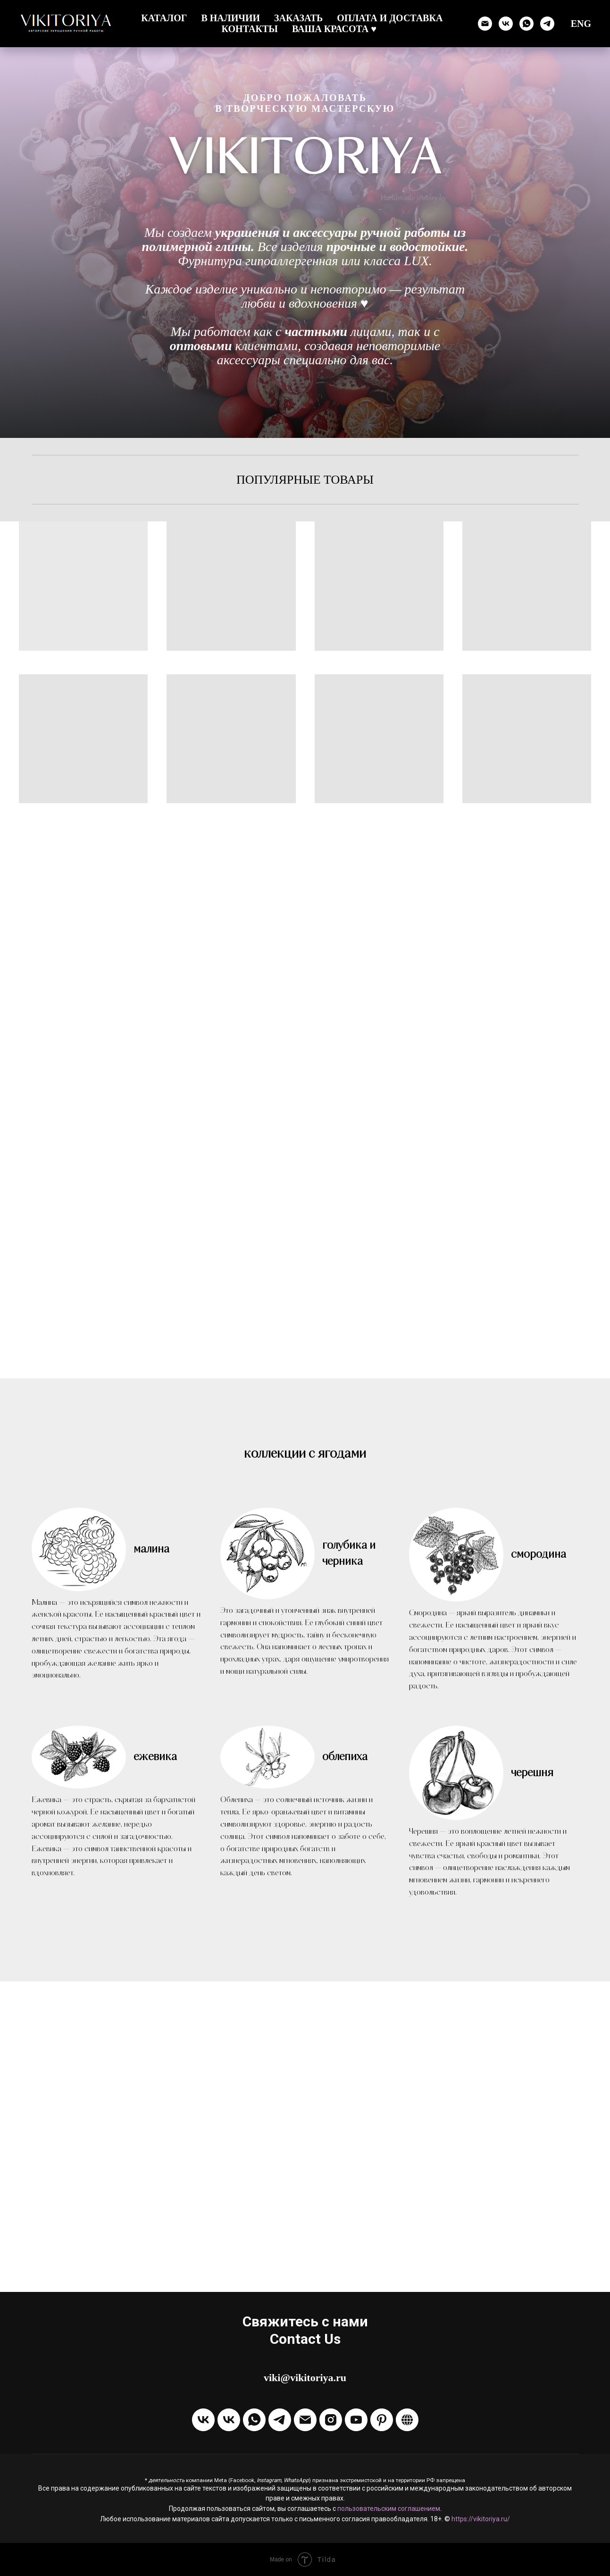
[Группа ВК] (506, 24)
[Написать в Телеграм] (547, 24)
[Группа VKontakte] (203, 2419)
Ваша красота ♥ (334, 29)
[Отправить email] (485, 24)
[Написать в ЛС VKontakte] (228, 2419)
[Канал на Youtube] (356, 2419)
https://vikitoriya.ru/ (480, 2519)
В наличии (230, 18)
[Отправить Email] (305, 2419)
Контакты (250, 29)
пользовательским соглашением (388, 2508)
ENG (581, 23)
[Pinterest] (381, 2419)
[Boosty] (407, 2419)
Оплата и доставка (390, 18)
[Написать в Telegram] (279, 2419)
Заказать (298, 18)
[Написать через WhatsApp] (526, 24)
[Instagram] (330, 2419)
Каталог (164, 18)
